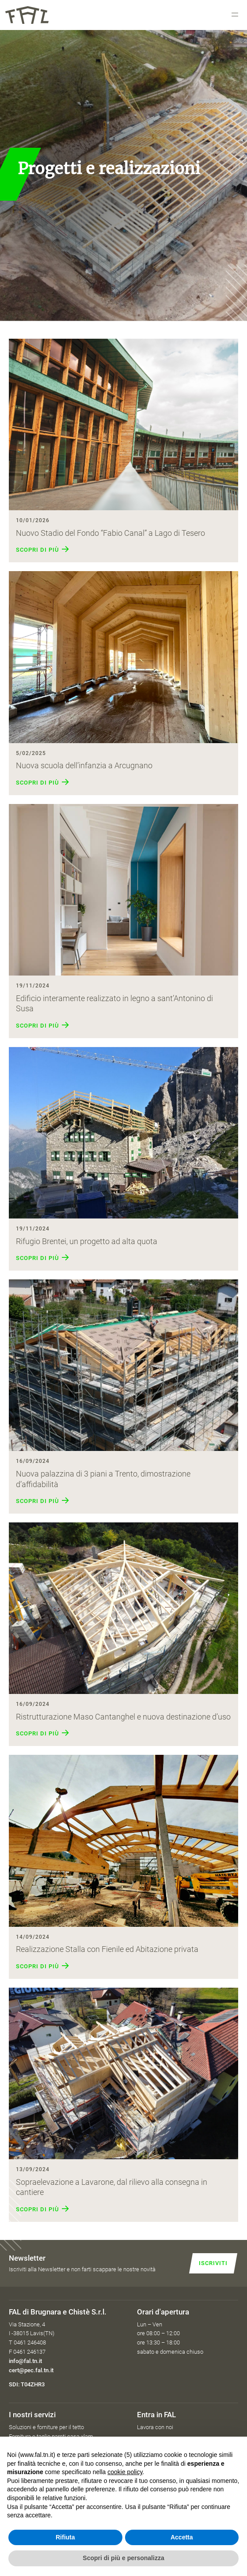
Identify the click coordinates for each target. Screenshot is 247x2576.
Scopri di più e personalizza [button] (123, 2557)
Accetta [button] (182, 2537)
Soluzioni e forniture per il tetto (46, 2427)
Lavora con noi (155, 2427)
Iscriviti (213, 2263)
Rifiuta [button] (65, 2537)
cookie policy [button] (124, 2471)
